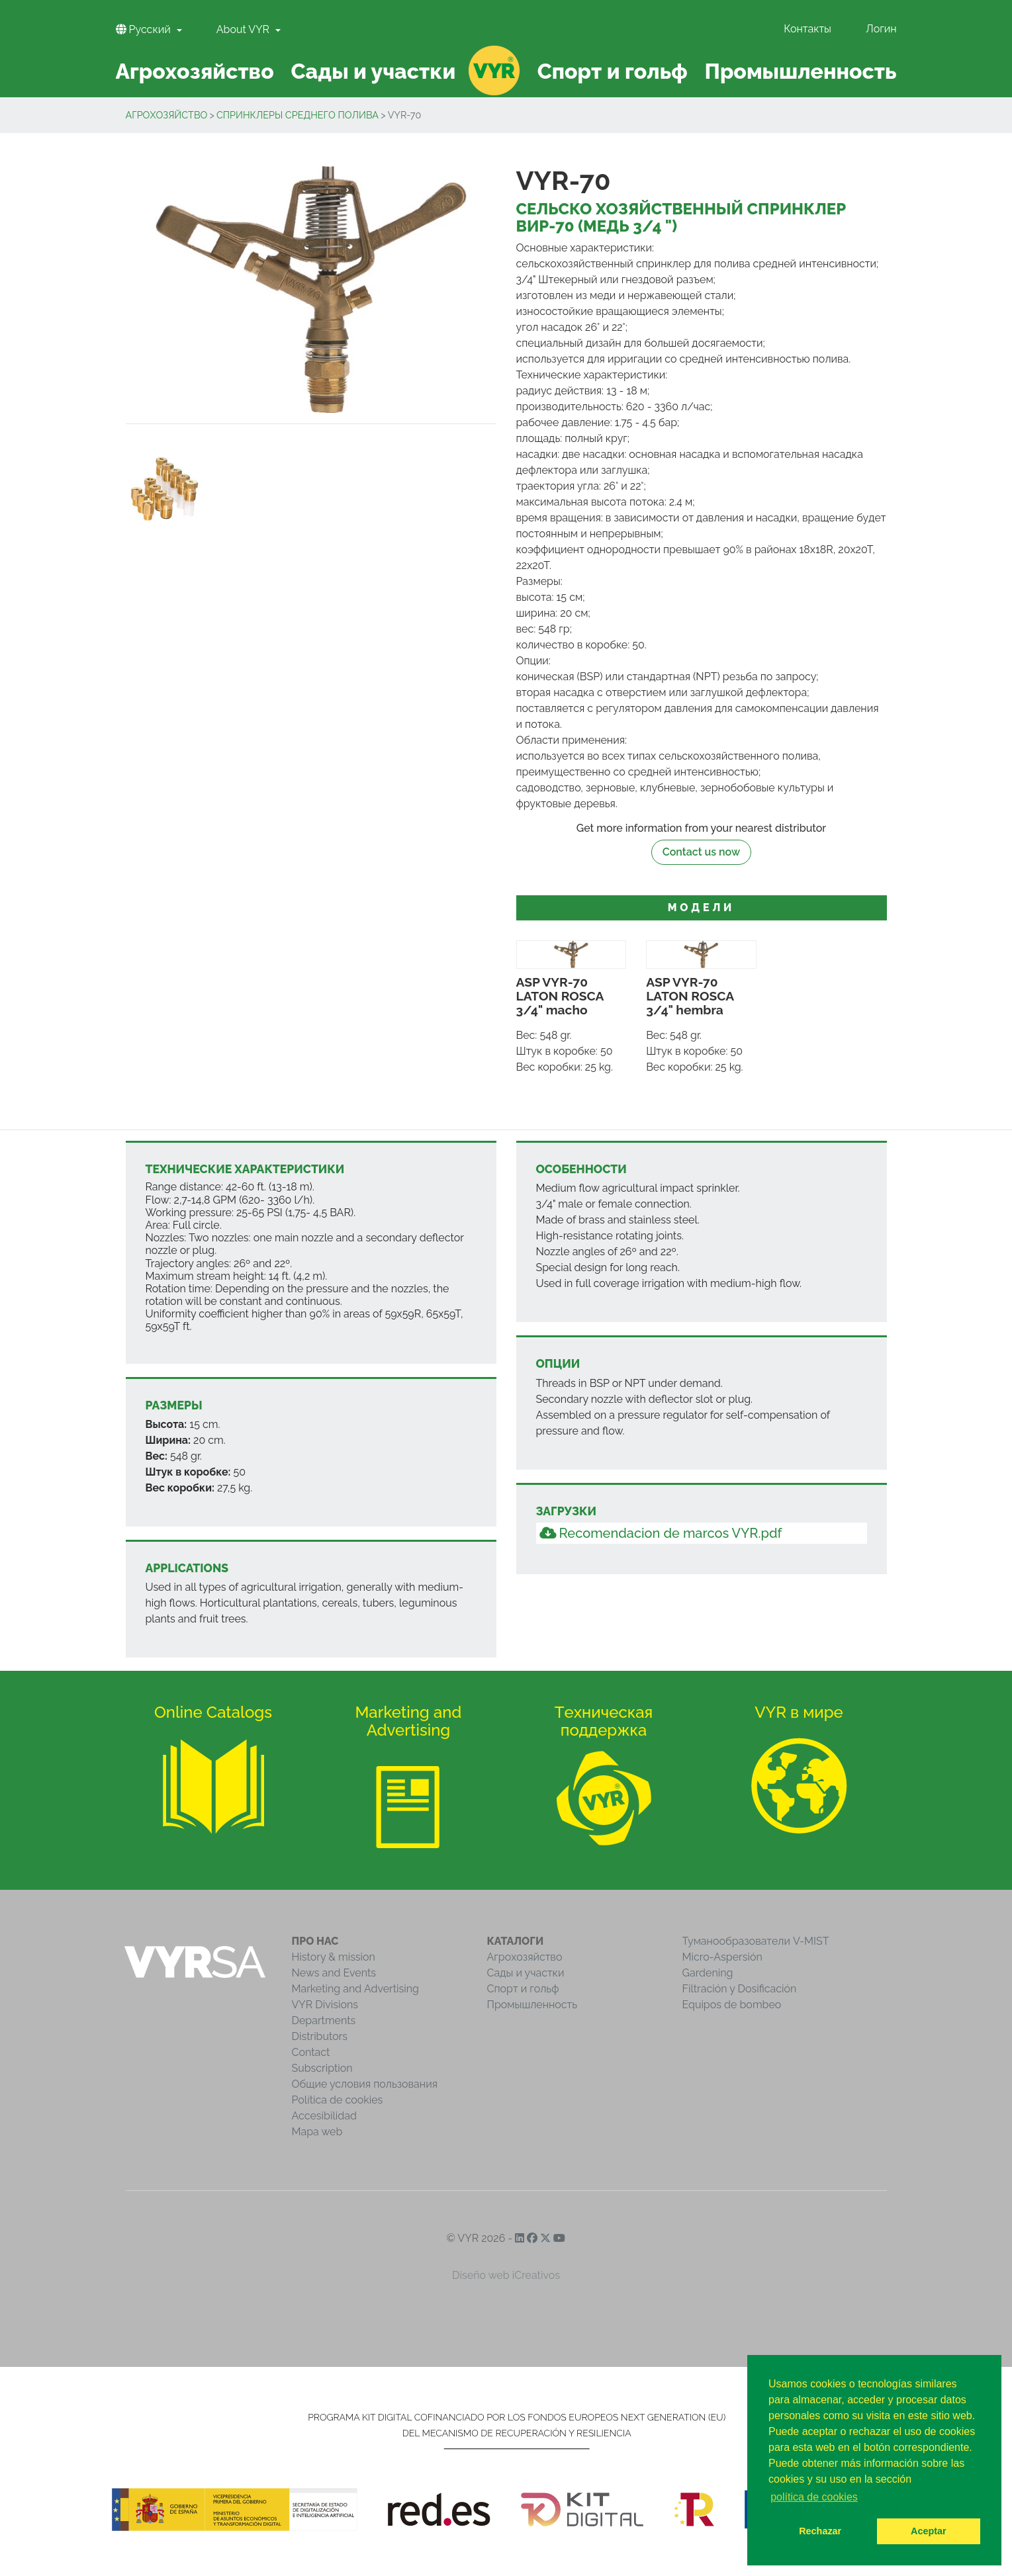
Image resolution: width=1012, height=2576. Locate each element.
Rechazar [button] (820, 2531)
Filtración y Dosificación (739, 1988)
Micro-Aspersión (722, 1957)
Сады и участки (526, 1973)
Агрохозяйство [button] (194, 71)
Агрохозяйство (167, 114)
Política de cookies (337, 2100)
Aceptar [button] (928, 2531)
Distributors (320, 2036)
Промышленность (532, 2004)
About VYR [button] (244, 29)
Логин (881, 28)
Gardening (707, 1973)
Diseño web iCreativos (506, 2275)
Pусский (144, 29)
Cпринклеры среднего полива (297, 114)
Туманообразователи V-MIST (755, 1941)
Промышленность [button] (800, 71)
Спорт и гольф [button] (612, 71)
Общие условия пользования (364, 2084)
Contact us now (701, 852)
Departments (324, 2020)
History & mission (333, 1957)
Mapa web (317, 2131)
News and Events (334, 1973)
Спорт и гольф (523, 1988)
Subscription (322, 2068)
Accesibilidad (324, 2116)
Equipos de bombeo (732, 2004)
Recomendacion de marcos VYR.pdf (660, 1533)
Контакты (807, 28)
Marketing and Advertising (355, 1988)
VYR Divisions (325, 2004)
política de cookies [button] (814, 2497)
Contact (311, 2052)
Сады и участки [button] (373, 71)
